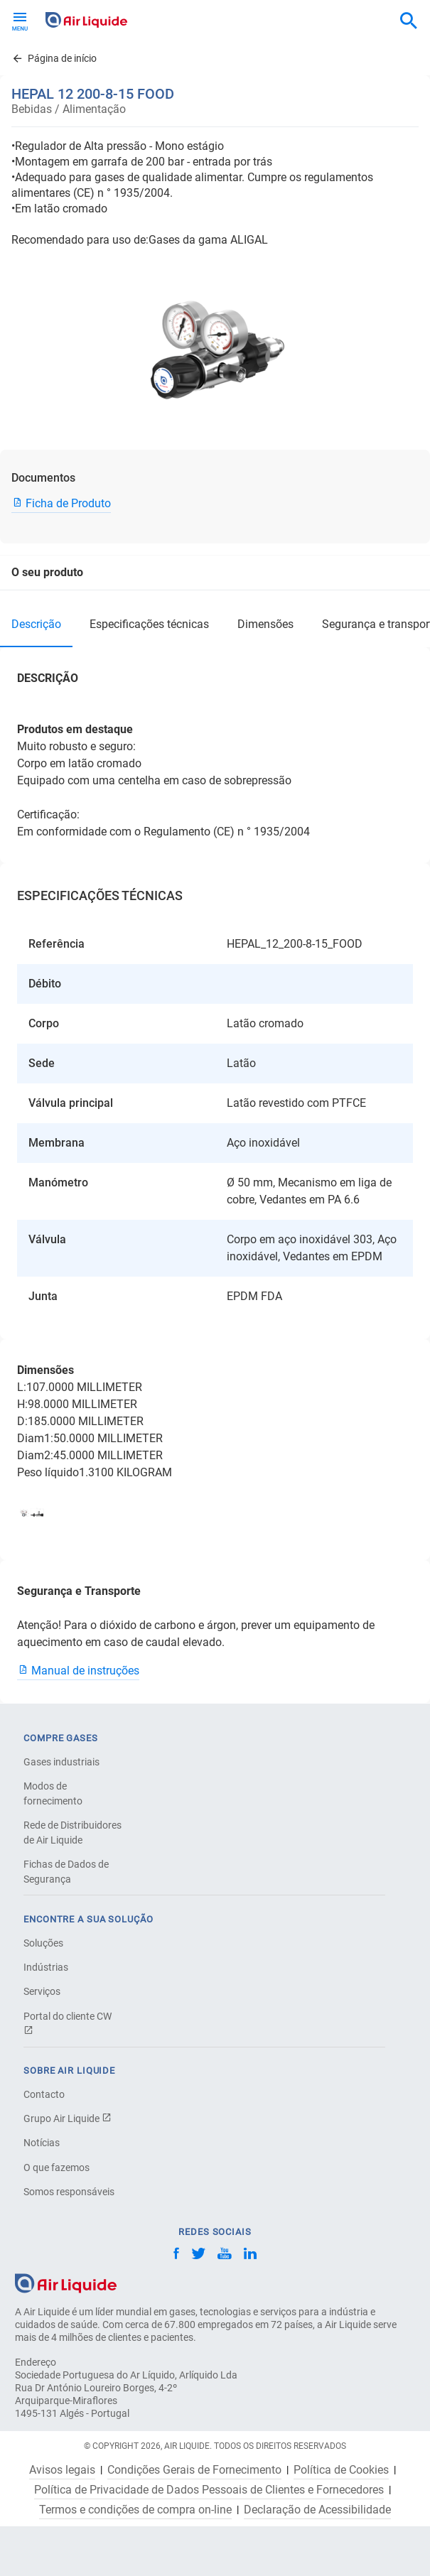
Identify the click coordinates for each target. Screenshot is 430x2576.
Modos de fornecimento (52, 1793)
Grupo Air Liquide (67, 2118)
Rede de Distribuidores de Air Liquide (72, 1832)
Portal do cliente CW (67, 2023)
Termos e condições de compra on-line (135, 2510)
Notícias (41, 2142)
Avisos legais (62, 2470)
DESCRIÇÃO (36, 624)
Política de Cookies (341, 2470)
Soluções (43, 1943)
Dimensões (265, 624)
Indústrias (45, 1967)
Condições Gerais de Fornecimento (194, 2470)
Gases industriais (61, 1762)
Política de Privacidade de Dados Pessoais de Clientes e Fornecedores (209, 2490)
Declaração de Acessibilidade (317, 2510)
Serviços (41, 1991)
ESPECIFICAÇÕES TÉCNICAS (149, 624)
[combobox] (408, 21)
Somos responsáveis (68, 2191)
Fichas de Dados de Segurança (66, 1871)
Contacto (44, 2094)
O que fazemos (56, 2167)
